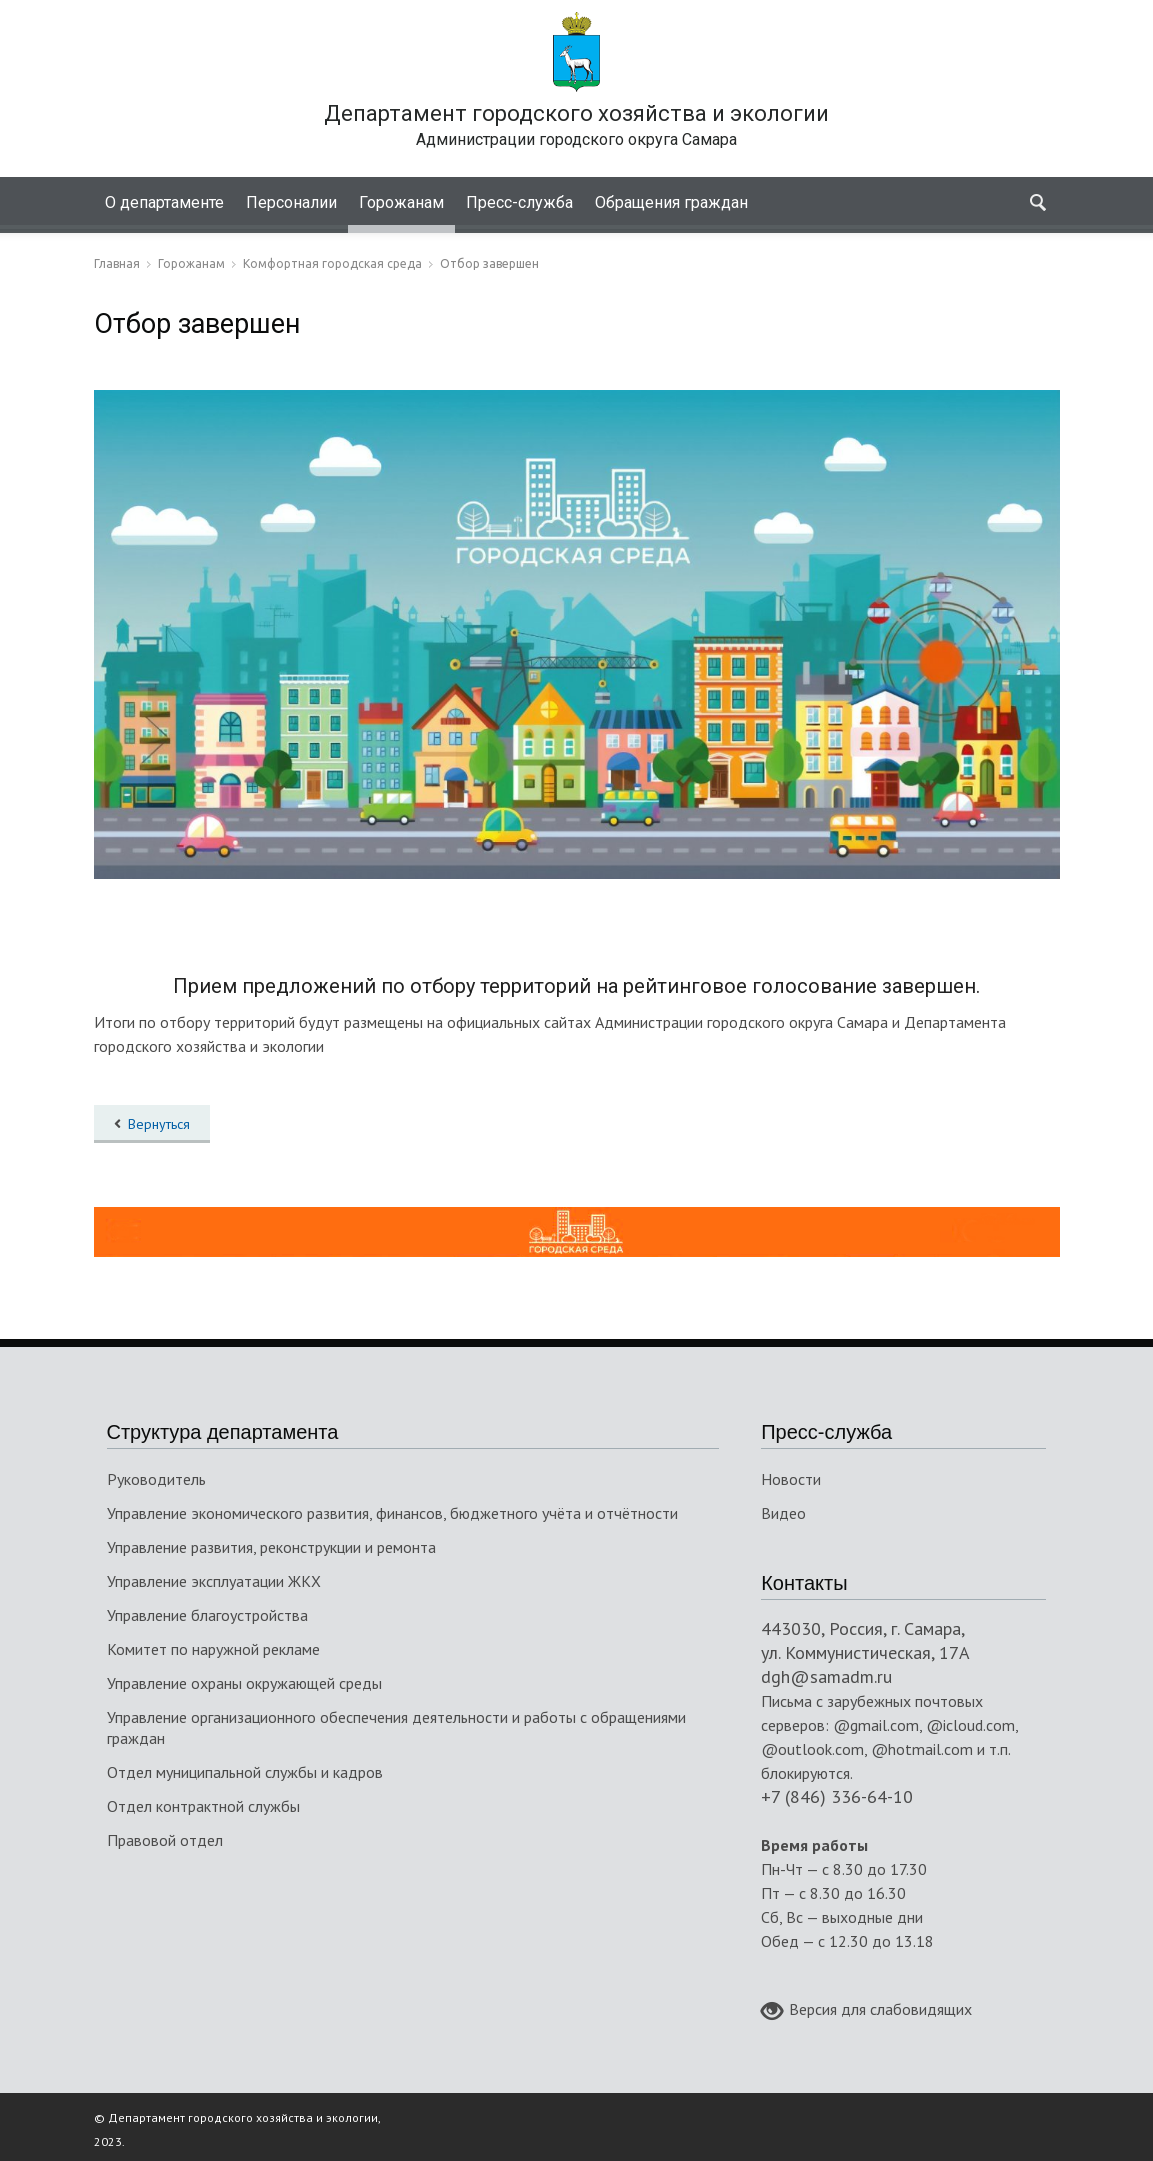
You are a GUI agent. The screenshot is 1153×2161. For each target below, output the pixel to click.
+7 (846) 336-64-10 (837, 1796)
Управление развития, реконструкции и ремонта (271, 1547)
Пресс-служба (519, 202)
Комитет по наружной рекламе (213, 1649)
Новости (791, 1479)
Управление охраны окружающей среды (244, 1683)
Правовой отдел (165, 1840)
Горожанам (401, 202)
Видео (783, 1513)
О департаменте (164, 202)
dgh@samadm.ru (826, 1676)
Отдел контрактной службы (203, 1806)
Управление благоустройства (207, 1615)
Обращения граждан (671, 202)
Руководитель (156, 1479)
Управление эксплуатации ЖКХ (214, 1581)
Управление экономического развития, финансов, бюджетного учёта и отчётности (392, 1513)
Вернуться (159, 1124)
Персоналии (291, 202)
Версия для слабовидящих (866, 2011)
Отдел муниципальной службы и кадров (245, 1772)
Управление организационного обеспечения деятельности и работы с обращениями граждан (396, 1727)
